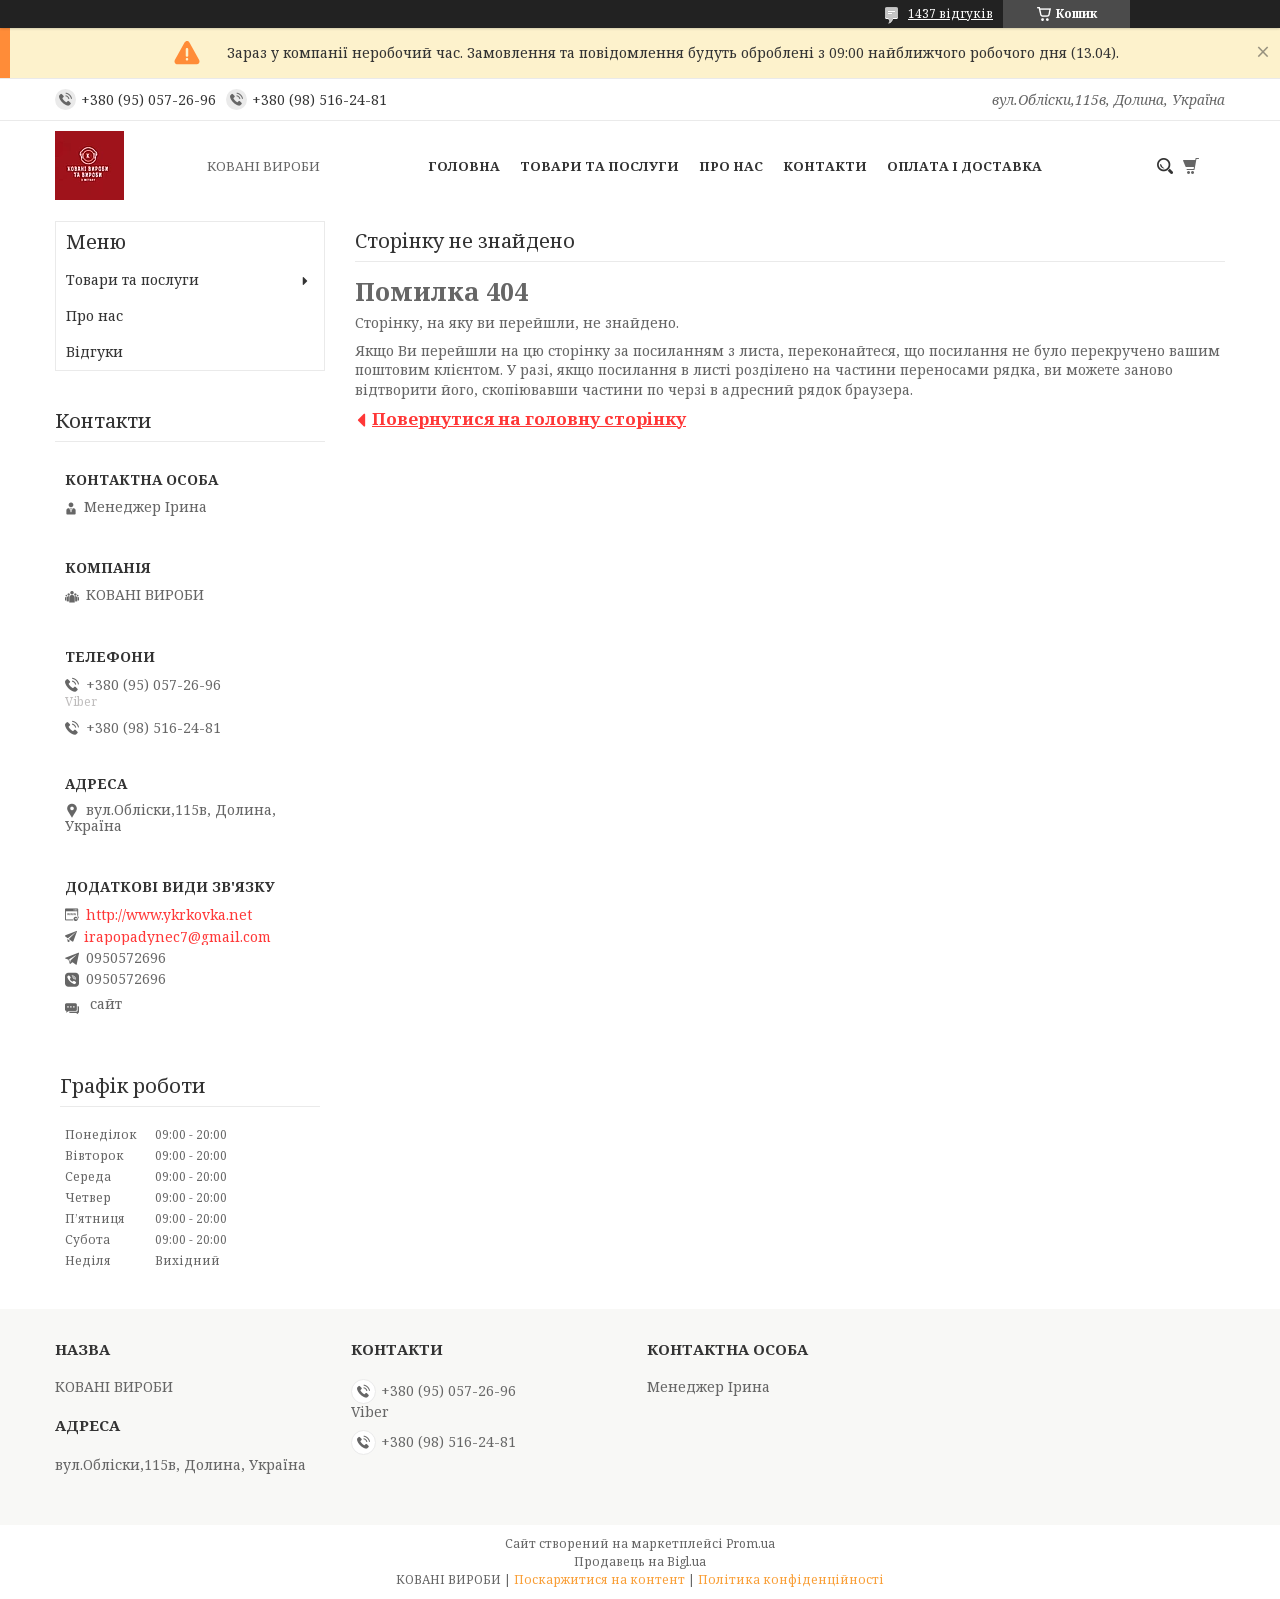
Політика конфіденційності (791, 1579)
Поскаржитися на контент (599, 1579)
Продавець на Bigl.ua (640, 1561)
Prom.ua (750, 1543)
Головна (464, 166)
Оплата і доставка (964, 166)
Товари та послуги (599, 166)
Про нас (731, 166)
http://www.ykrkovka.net (169, 915)
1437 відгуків (950, 13)
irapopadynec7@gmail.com (177, 937)
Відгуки (94, 351)
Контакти (825, 166)
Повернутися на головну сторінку (529, 418)
